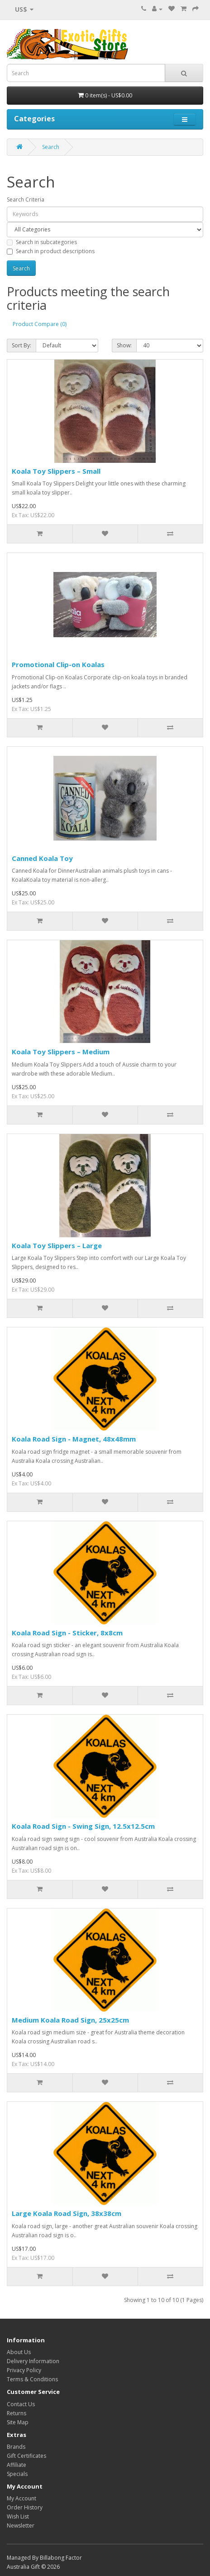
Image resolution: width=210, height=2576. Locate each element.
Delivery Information (33, 2361)
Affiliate (16, 2465)
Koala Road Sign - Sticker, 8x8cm (67, 1632)
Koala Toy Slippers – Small (56, 471)
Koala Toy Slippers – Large (57, 1245)
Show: (124, 345)
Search (50, 147)
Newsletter (20, 2525)
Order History (25, 2507)
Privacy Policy (24, 2370)
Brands (16, 2447)
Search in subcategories (42, 242)
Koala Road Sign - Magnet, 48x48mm (74, 1438)
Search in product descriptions (51, 251)
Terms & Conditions (32, 2379)
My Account (21, 2498)
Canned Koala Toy (42, 858)
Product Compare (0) (40, 324)
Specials (17, 2474)
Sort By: (21, 345)
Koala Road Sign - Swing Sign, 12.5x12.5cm (83, 1826)
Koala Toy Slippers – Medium (61, 1051)
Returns (16, 2413)
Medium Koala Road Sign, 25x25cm (70, 2019)
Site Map (18, 2422)
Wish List (18, 2516)
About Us (19, 2352)
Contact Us (21, 2404)
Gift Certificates (26, 2456)
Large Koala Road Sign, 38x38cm (66, 2213)
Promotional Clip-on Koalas (58, 664)
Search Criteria (25, 199)
